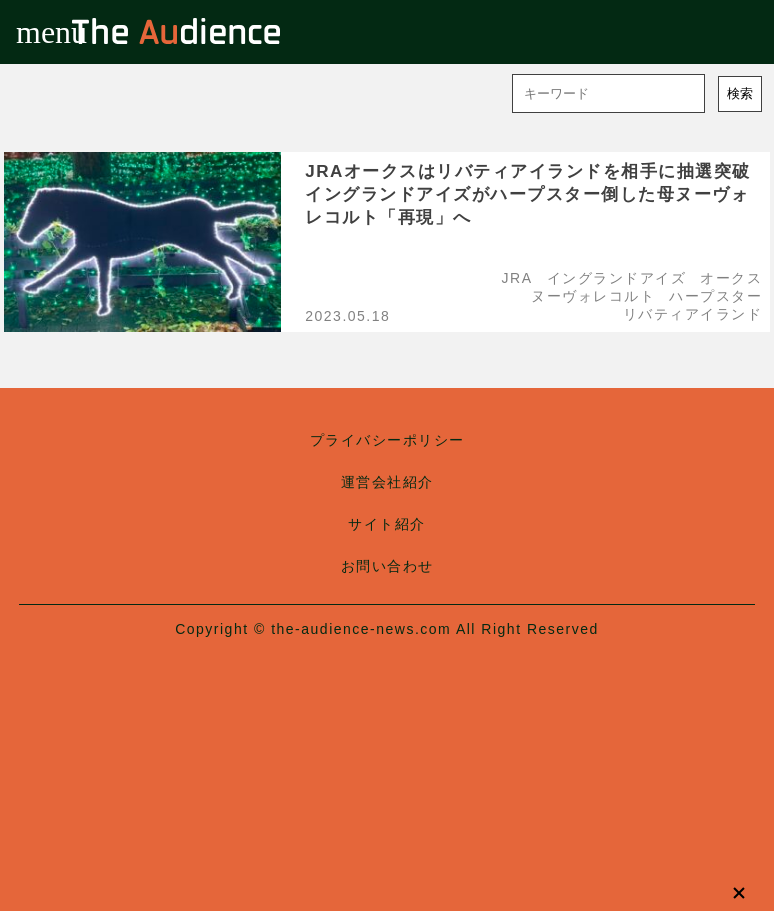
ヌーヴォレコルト (593, 296)
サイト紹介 (387, 524)
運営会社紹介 (387, 482)
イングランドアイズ (617, 278)
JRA (517, 278)
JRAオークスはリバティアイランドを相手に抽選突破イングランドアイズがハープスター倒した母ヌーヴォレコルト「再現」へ (528, 194)
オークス (731, 278)
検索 (740, 93)
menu (32, 32)
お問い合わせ (387, 566)
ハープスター (715, 296)
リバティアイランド (693, 314)
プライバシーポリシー (387, 440)
